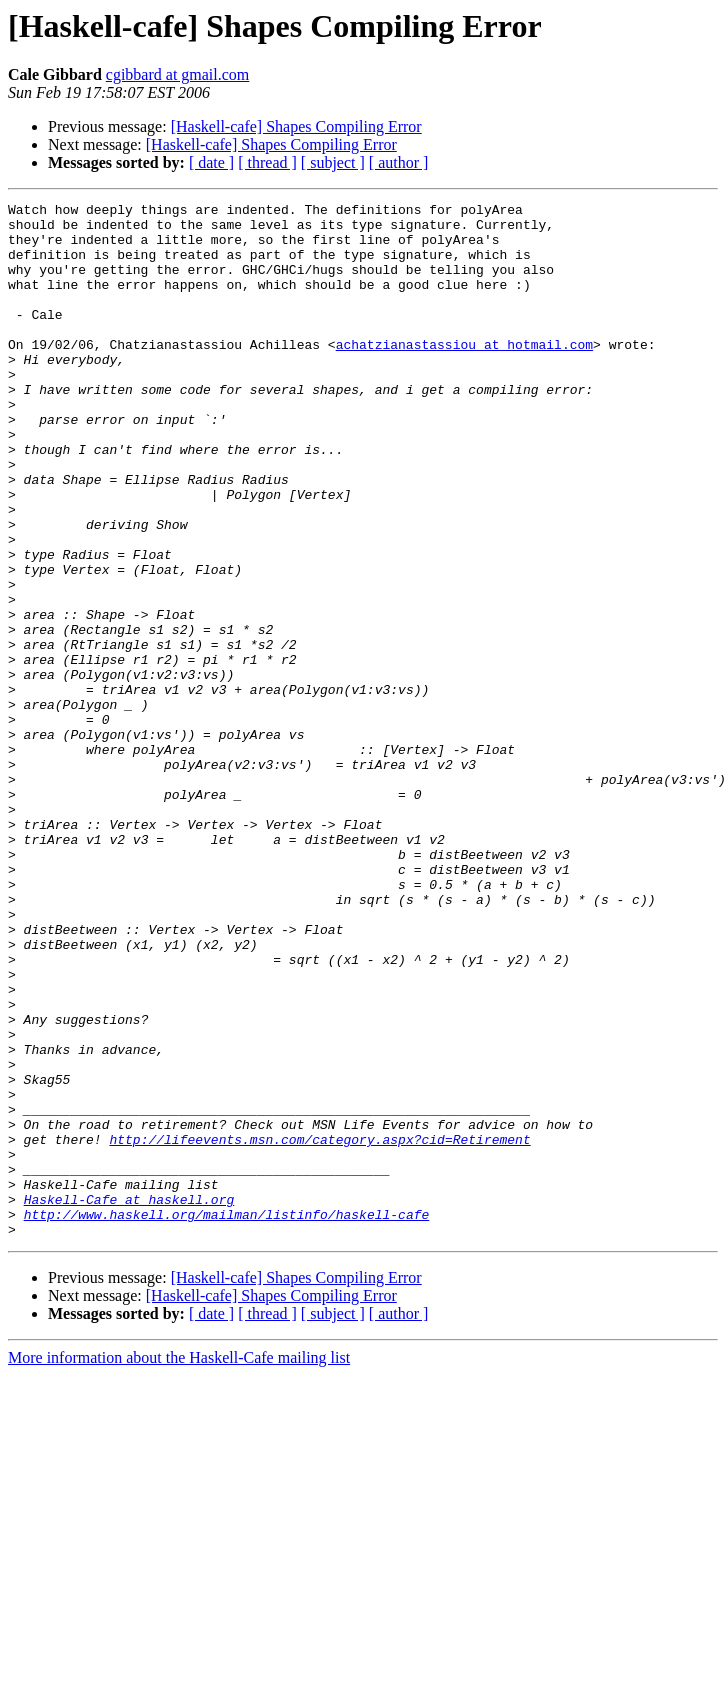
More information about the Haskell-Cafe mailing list (179, 1564)
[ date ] (211, 162)
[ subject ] (333, 162)
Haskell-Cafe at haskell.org (129, 1400)
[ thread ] (267, 162)
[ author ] (399, 162)
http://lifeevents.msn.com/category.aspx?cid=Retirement (319, 1328)
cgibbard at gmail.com (178, 74)
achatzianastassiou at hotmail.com (464, 374)
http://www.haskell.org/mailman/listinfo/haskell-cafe (227, 1418)
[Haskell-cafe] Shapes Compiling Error (296, 126)
